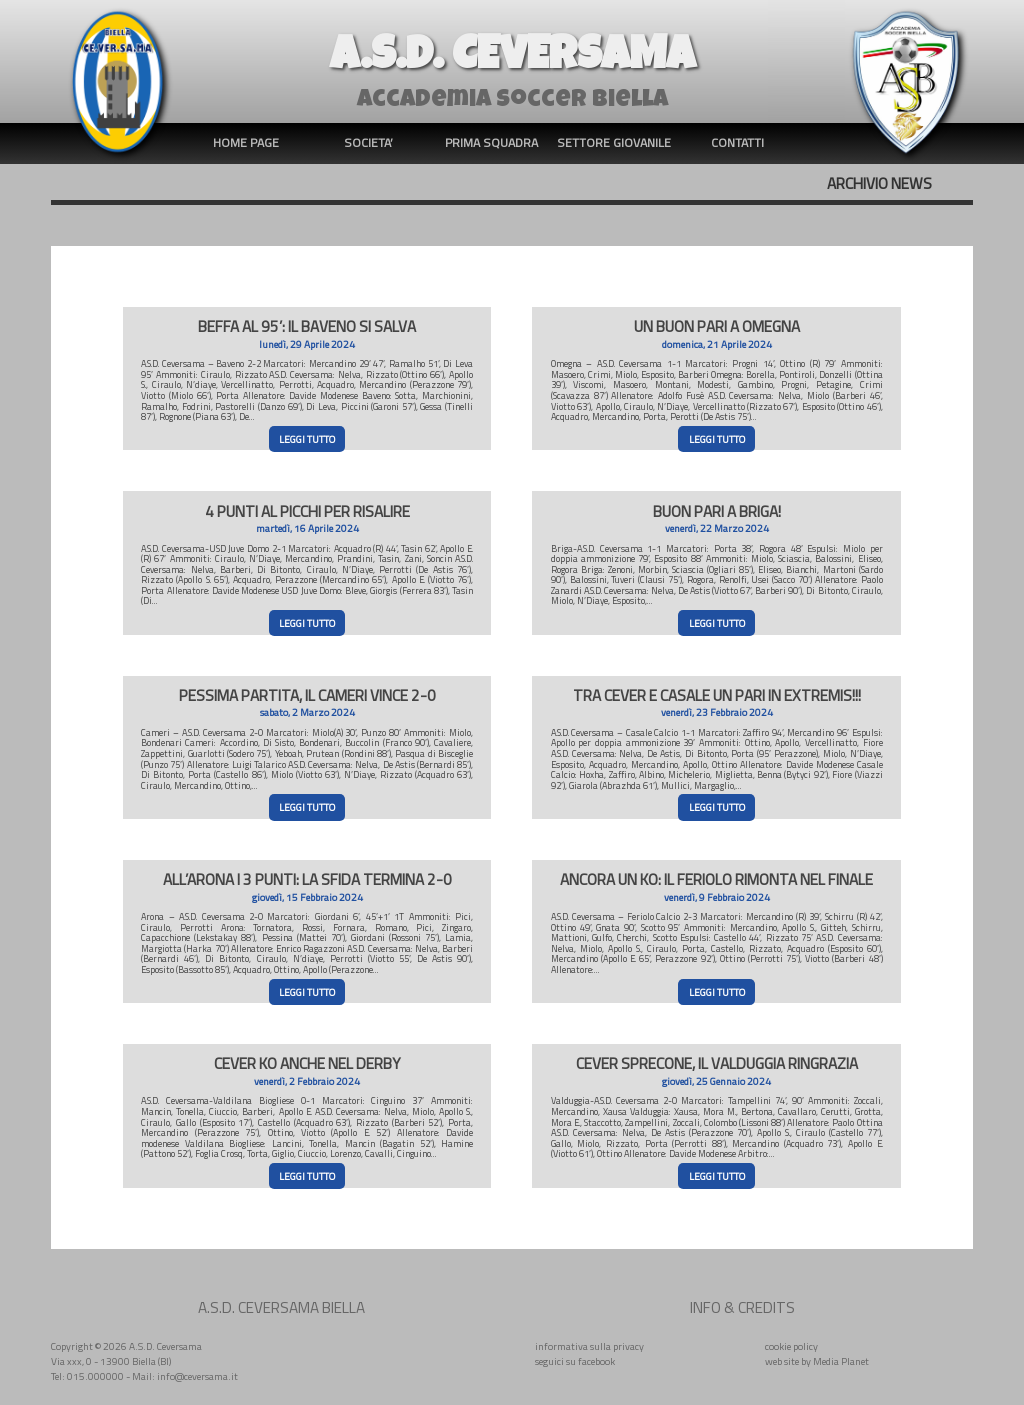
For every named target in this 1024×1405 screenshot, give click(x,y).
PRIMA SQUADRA (491, 142)
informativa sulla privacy (589, 1346)
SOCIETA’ (368, 142)
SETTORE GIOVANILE (614, 142)
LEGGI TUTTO (307, 439)
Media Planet (841, 1361)
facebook (596, 1361)
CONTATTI (737, 142)
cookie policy (791, 1346)
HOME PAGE (246, 142)
